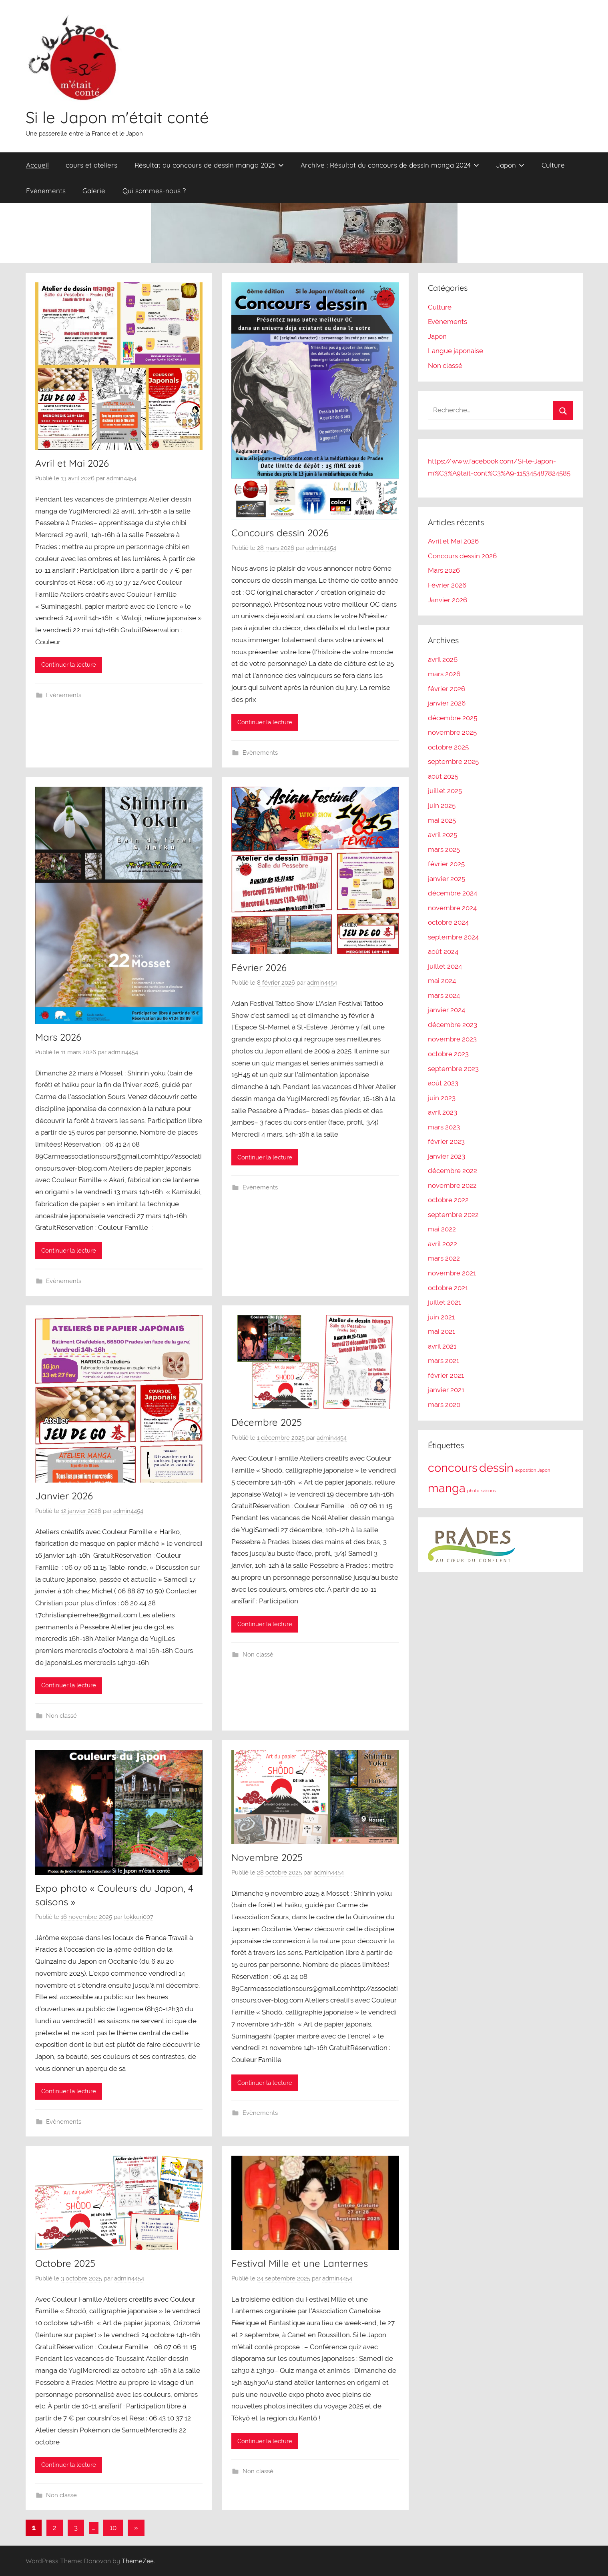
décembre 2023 (452, 1025)
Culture (553, 165)
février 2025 (446, 864)
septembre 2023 (453, 1069)
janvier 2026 (447, 703)
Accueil (37, 165)
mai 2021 (441, 1331)
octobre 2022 (448, 1200)
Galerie (93, 190)
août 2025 (443, 776)
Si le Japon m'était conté (117, 117)
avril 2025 (442, 835)
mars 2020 (444, 1405)
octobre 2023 (448, 1054)
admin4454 (121, 478)
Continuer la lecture (68, 664)
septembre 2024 (453, 937)
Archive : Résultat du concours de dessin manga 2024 (390, 165)
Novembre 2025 (267, 1857)
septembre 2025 (453, 761)
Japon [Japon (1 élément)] (544, 1470)
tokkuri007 (138, 1917)
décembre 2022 (452, 1171)
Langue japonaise (455, 351)
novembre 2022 (452, 1185)
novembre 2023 (452, 1039)
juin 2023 (441, 1098)
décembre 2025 (452, 718)
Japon (510, 165)
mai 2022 (442, 1229)
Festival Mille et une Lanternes (299, 2263)
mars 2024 (444, 995)
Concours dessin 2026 (280, 533)
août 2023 (443, 1083)
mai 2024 (442, 981)
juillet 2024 (445, 966)
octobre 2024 (448, 922)
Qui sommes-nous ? (154, 190)
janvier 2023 (446, 1156)
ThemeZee (138, 2561)
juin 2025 (441, 805)
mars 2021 (443, 1361)
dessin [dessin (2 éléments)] (496, 1468)
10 (113, 2528)
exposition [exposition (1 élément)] (525, 1470)
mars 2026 (444, 674)
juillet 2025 (445, 791)
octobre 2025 (448, 747)
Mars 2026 (58, 1037)
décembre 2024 (452, 893)
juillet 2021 (444, 1302)
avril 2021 (442, 1346)
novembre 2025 (452, 732)
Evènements (46, 190)
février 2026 (446, 689)
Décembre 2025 (266, 1422)
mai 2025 (442, 820)
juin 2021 (441, 1317)
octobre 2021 (448, 1288)
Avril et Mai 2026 (72, 463)
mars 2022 (444, 1258)
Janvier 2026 (64, 1496)
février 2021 (446, 1375)
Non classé (61, 1715)
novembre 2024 (452, 908)
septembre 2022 (453, 1215)
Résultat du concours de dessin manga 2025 (209, 165)
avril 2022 (442, 1244)
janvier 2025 (446, 879)
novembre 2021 (452, 1273)
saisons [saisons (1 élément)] (488, 1490)
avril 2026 (443, 659)
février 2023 (446, 1141)
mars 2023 (444, 1127)
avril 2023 (442, 1112)
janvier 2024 (446, 1010)
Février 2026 (259, 967)
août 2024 (443, 951)
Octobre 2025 (65, 2263)
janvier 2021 (446, 1390)
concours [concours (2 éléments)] (453, 1468)
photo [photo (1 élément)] (473, 1490)
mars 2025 (444, 849)
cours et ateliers (91, 165)
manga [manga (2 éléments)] (447, 1488)
